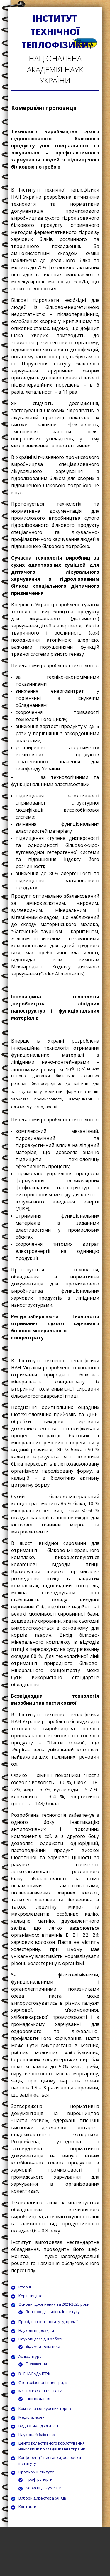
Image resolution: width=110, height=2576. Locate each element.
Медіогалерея (31, 2417)
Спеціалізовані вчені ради (43, 2382)
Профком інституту (36, 2472)
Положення (36, 2363)
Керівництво (30, 2295)
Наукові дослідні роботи (41, 2339)
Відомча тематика (43, 2346)
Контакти (27, 2506)
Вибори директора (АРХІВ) (42, 2498)
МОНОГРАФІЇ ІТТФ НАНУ (40, 2391)
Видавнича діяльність (39, 2425)
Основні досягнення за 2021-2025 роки (53, 2304)
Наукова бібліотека (36, 2434)
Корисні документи (44, 2487)
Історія (24, 2286)
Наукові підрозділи (36, 2330)
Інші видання (38, 2398)
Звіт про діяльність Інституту (53, 2311)
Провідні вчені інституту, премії (47, 2321)
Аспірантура (30, 2356)
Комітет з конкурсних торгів (44, 2408)
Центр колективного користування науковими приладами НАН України (51, 2446)
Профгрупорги (39, 2479)
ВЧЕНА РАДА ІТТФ (34, 2373)
